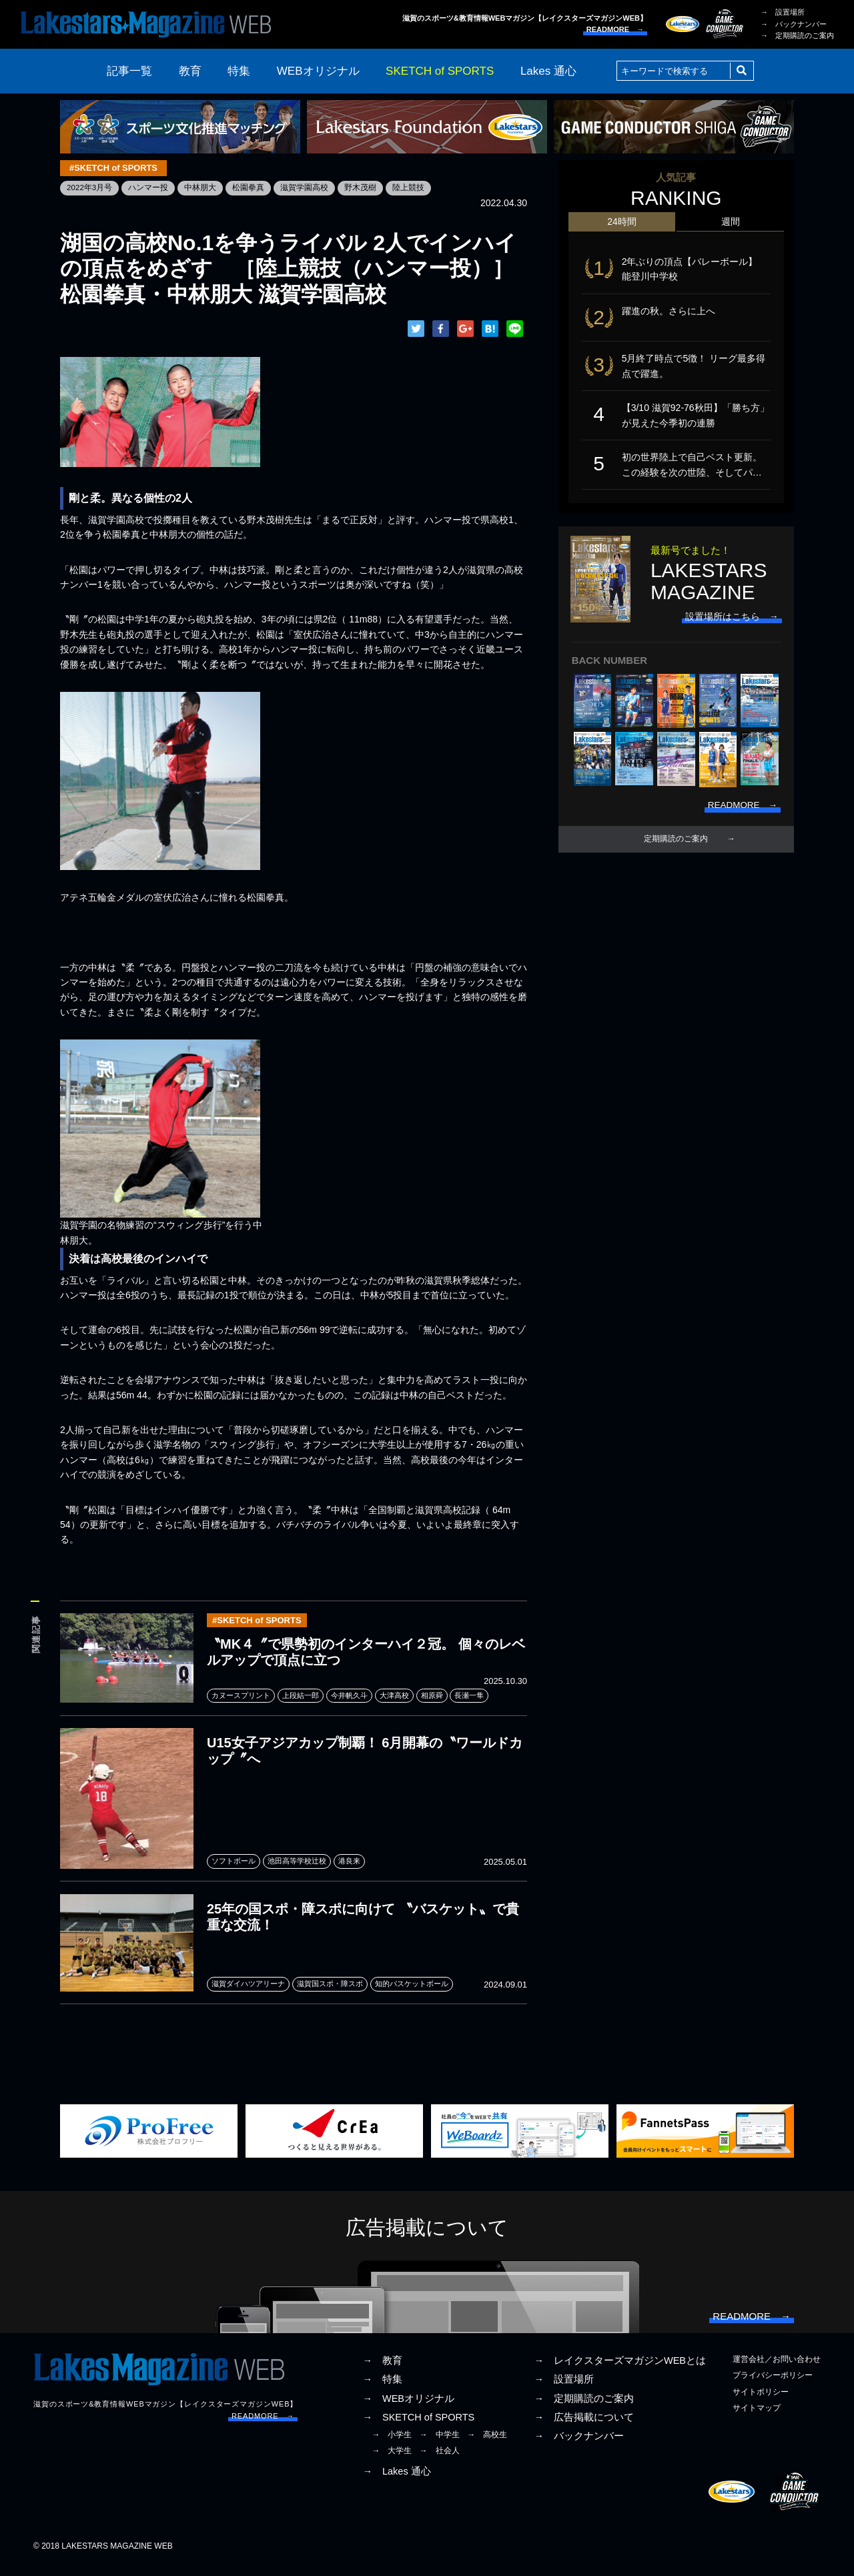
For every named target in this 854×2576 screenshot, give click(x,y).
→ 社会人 (440, 2460)
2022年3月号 (90, 188)
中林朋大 (201, 188)
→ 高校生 (487, 2444)
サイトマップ (757, 2418)
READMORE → (615, 29)
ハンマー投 (149, 188)
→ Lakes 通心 (396, 2481)
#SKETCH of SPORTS (114, 168)
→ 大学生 (392, 2460)
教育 (190, 71)
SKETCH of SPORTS (440, 71)
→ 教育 (382, 2370)
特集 (239, 71)
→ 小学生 (392, 2444)
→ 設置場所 (783, 12)
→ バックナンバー (794, 24)
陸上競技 (409, 188)
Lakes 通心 (548, 71)
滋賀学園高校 (305, 188)
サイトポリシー (761, 2401)
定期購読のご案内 (676, 846)
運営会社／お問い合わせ (777, 2369)
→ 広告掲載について (584, 2427)
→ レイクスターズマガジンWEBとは (620, 2370)
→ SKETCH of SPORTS (418, 2427)
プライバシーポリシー (773, 2385)
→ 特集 (382, 2389)
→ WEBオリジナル (408, 2408)
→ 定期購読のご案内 (797, 35)
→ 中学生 (440, 2444)
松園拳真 (249, 188)
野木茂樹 (361, 188)
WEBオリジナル (318, 71)
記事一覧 (129, 71)
